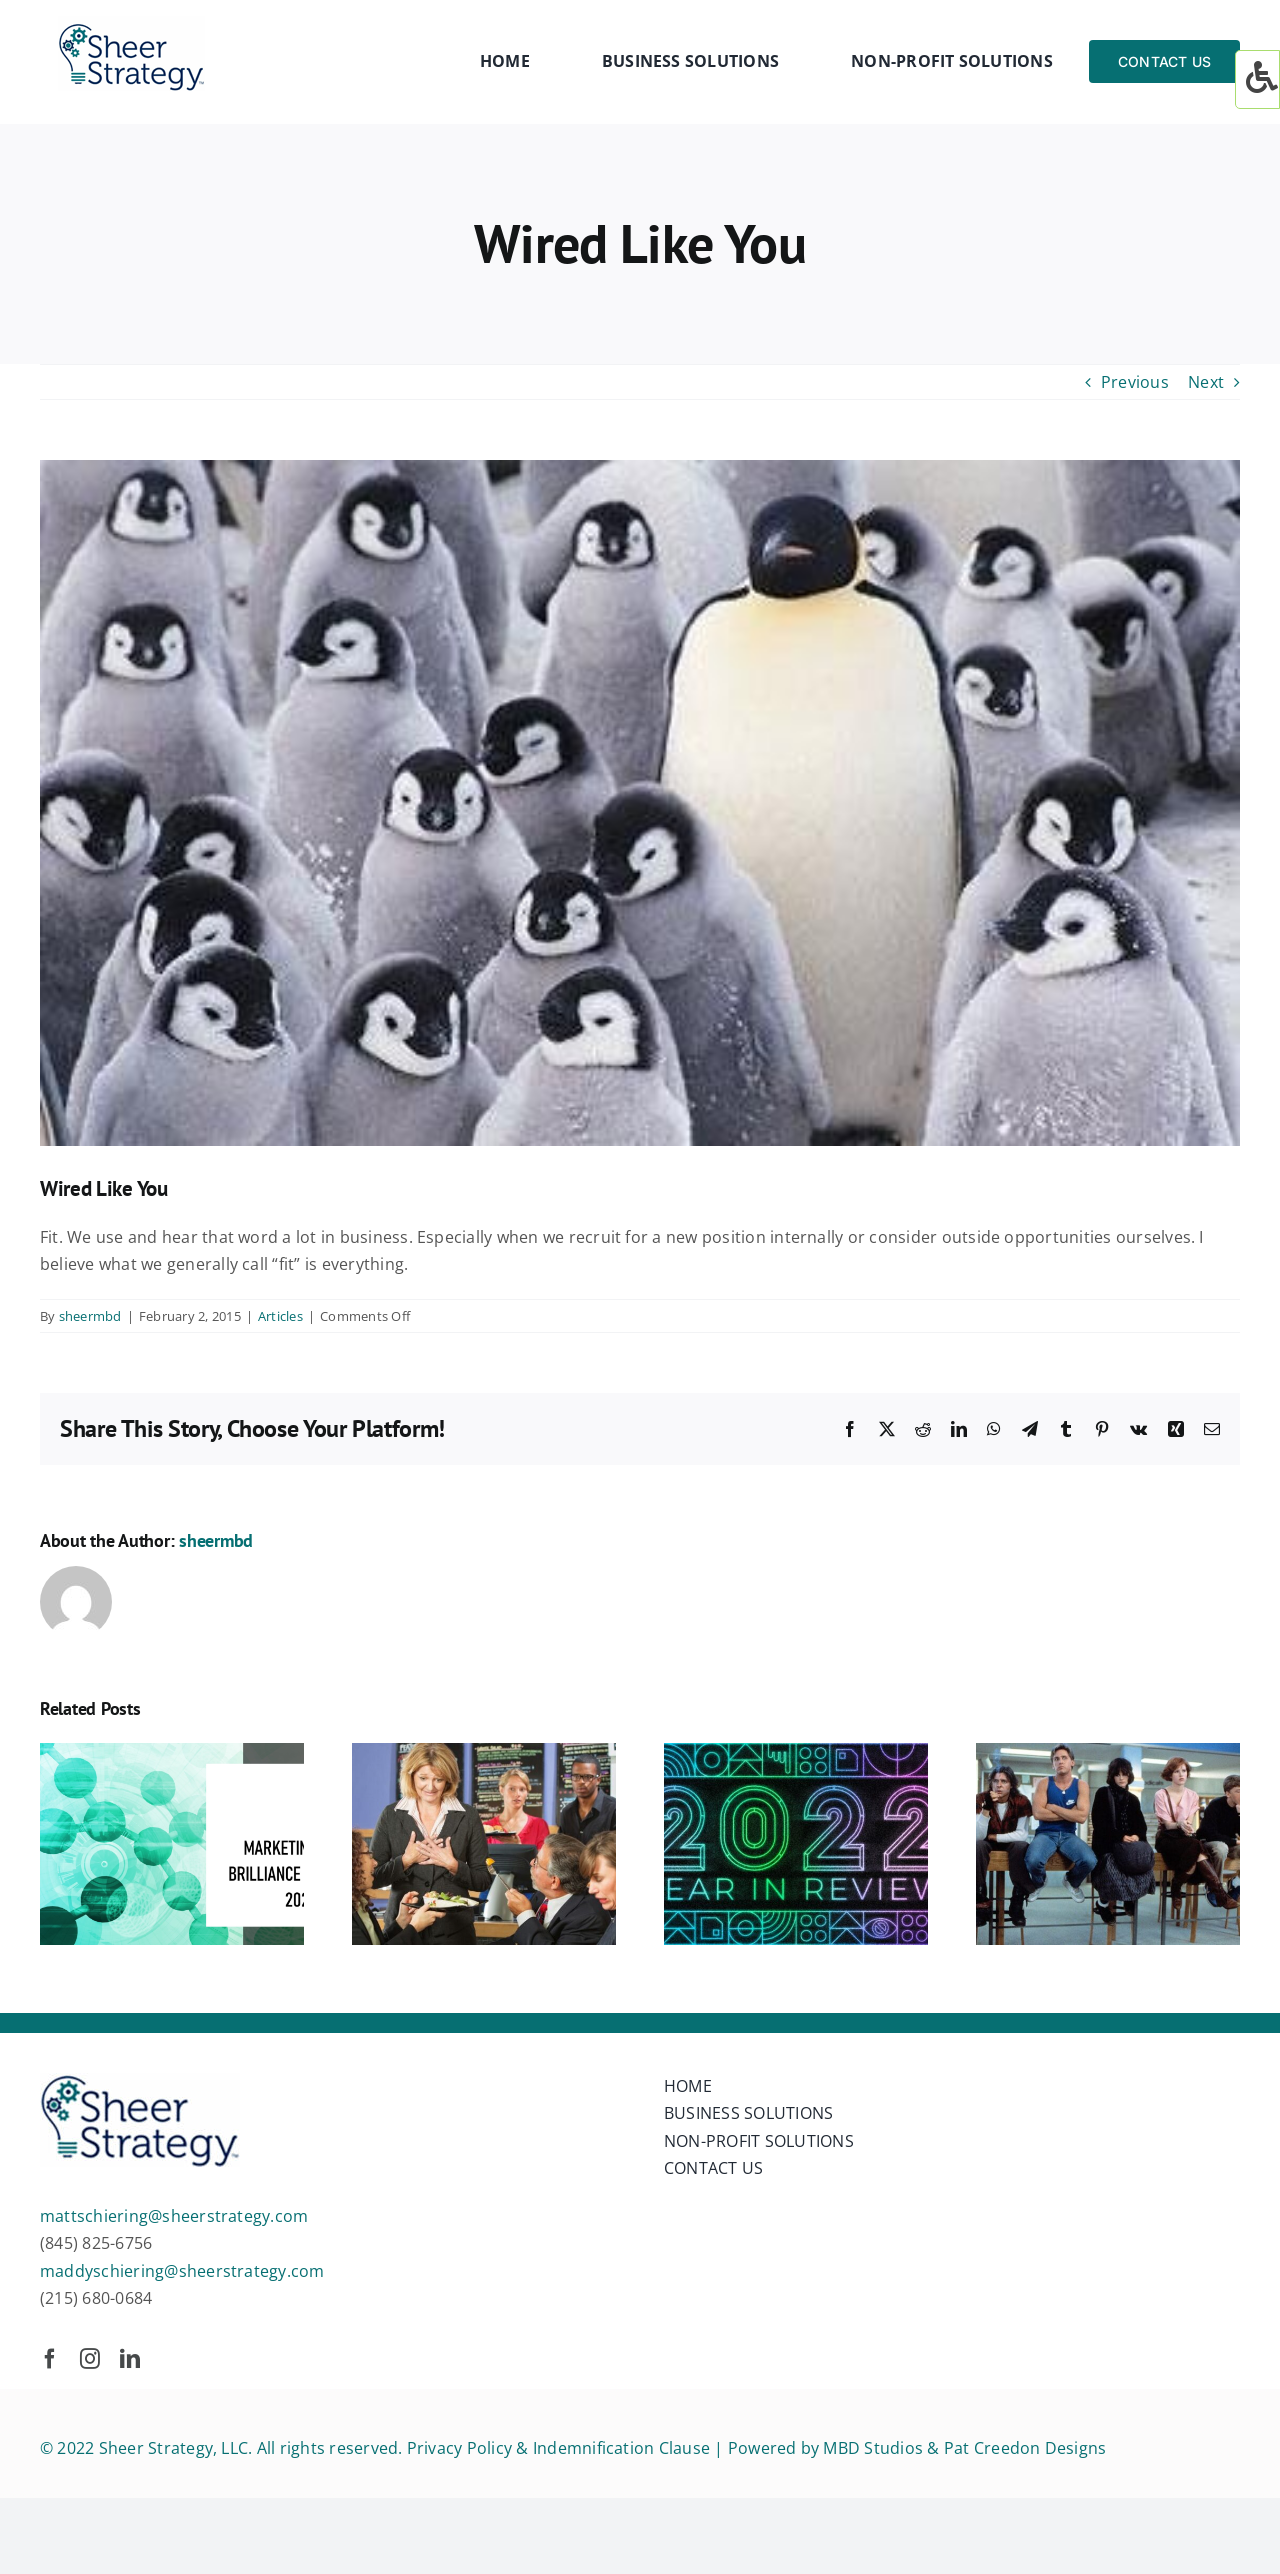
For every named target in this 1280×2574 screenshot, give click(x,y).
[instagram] (90, 2359)
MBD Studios (873, 2448)
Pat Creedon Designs (1025, 2448)
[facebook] (50, 2359)
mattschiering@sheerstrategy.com (174, 2216)
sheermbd (90, 1316)
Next (1206, 382)
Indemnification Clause (621, 2448)
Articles (280, 1316)
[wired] (640, 803)
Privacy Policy (459, 2448)
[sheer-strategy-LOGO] (131, 24)
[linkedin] (130, 2359)
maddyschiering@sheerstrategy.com (182, 2271)
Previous (1135, 382)
